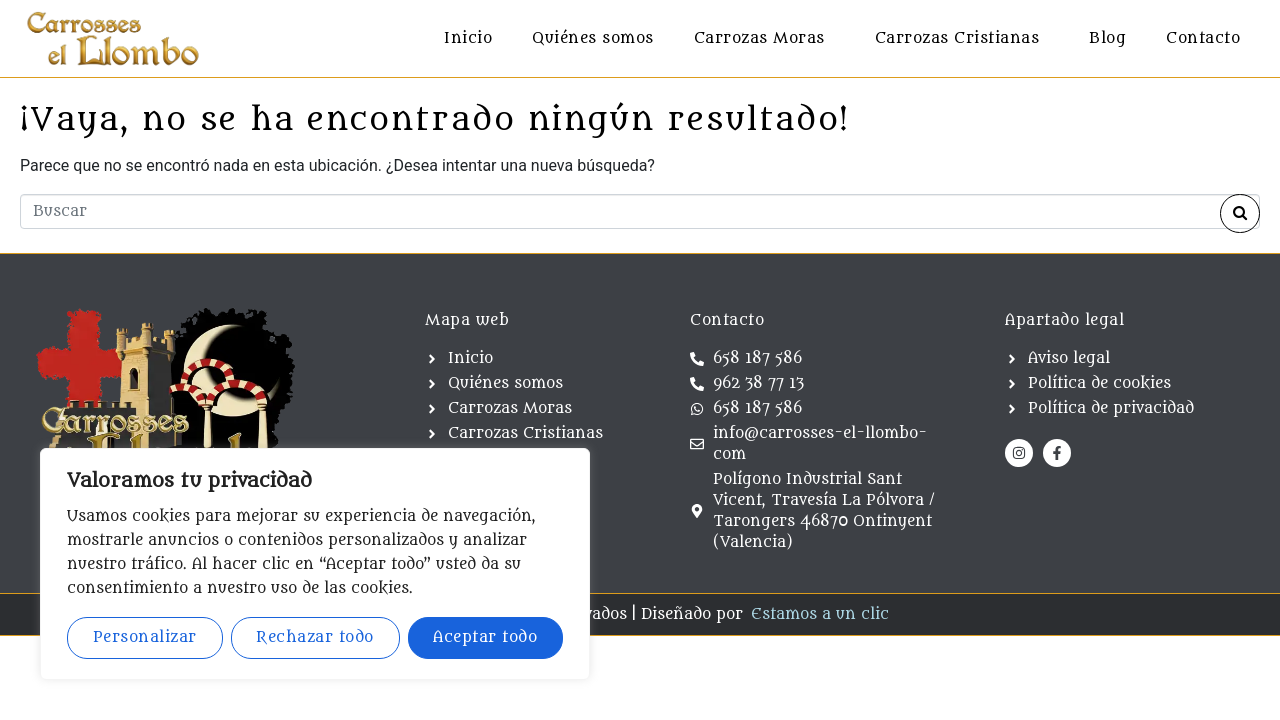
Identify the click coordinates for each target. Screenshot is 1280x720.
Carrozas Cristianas (957, 38)
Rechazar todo (315, 637)
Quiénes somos (593, 38)
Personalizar (145, 637)
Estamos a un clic (820, 614)
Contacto (1203, 38)
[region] (315, 564)
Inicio (468, 38)
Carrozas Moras (759, 38)
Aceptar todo (485, 637)
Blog (1107, 38)
